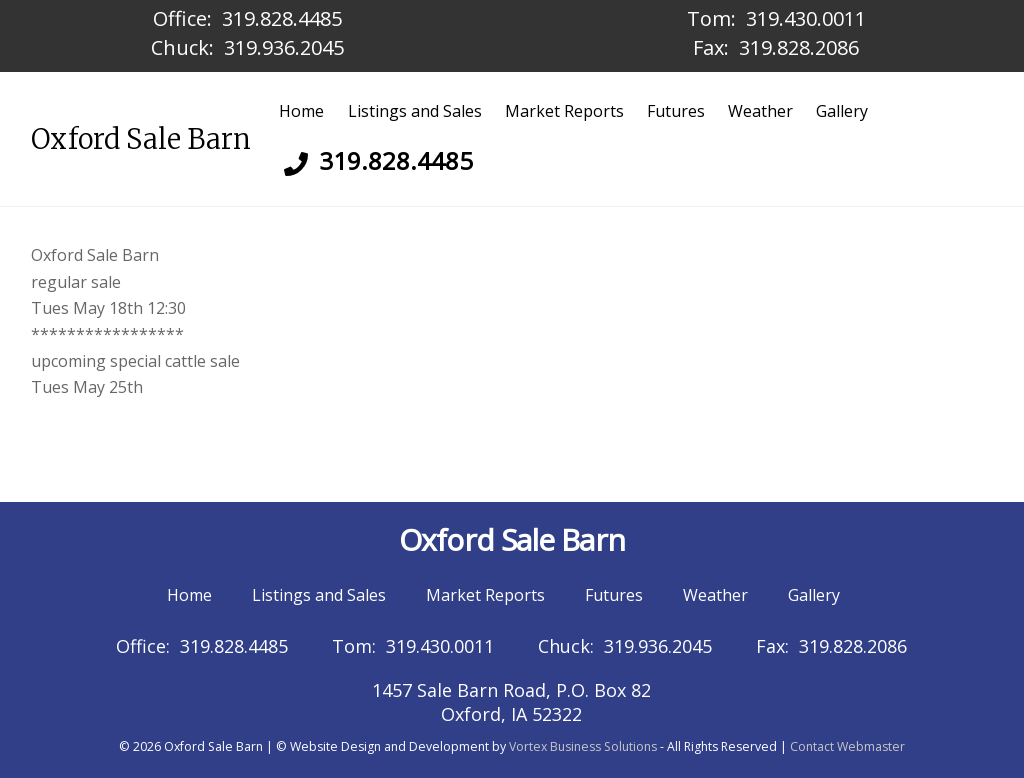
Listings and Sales (415, 111)
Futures (676, 111)
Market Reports (564, 111)
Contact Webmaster (847, 746)
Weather (760, 111)
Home (301, 111)
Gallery (842, 111)
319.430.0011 (806, 18)
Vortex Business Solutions (583, 746)
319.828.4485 (282, 18)
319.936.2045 (284, 47)
